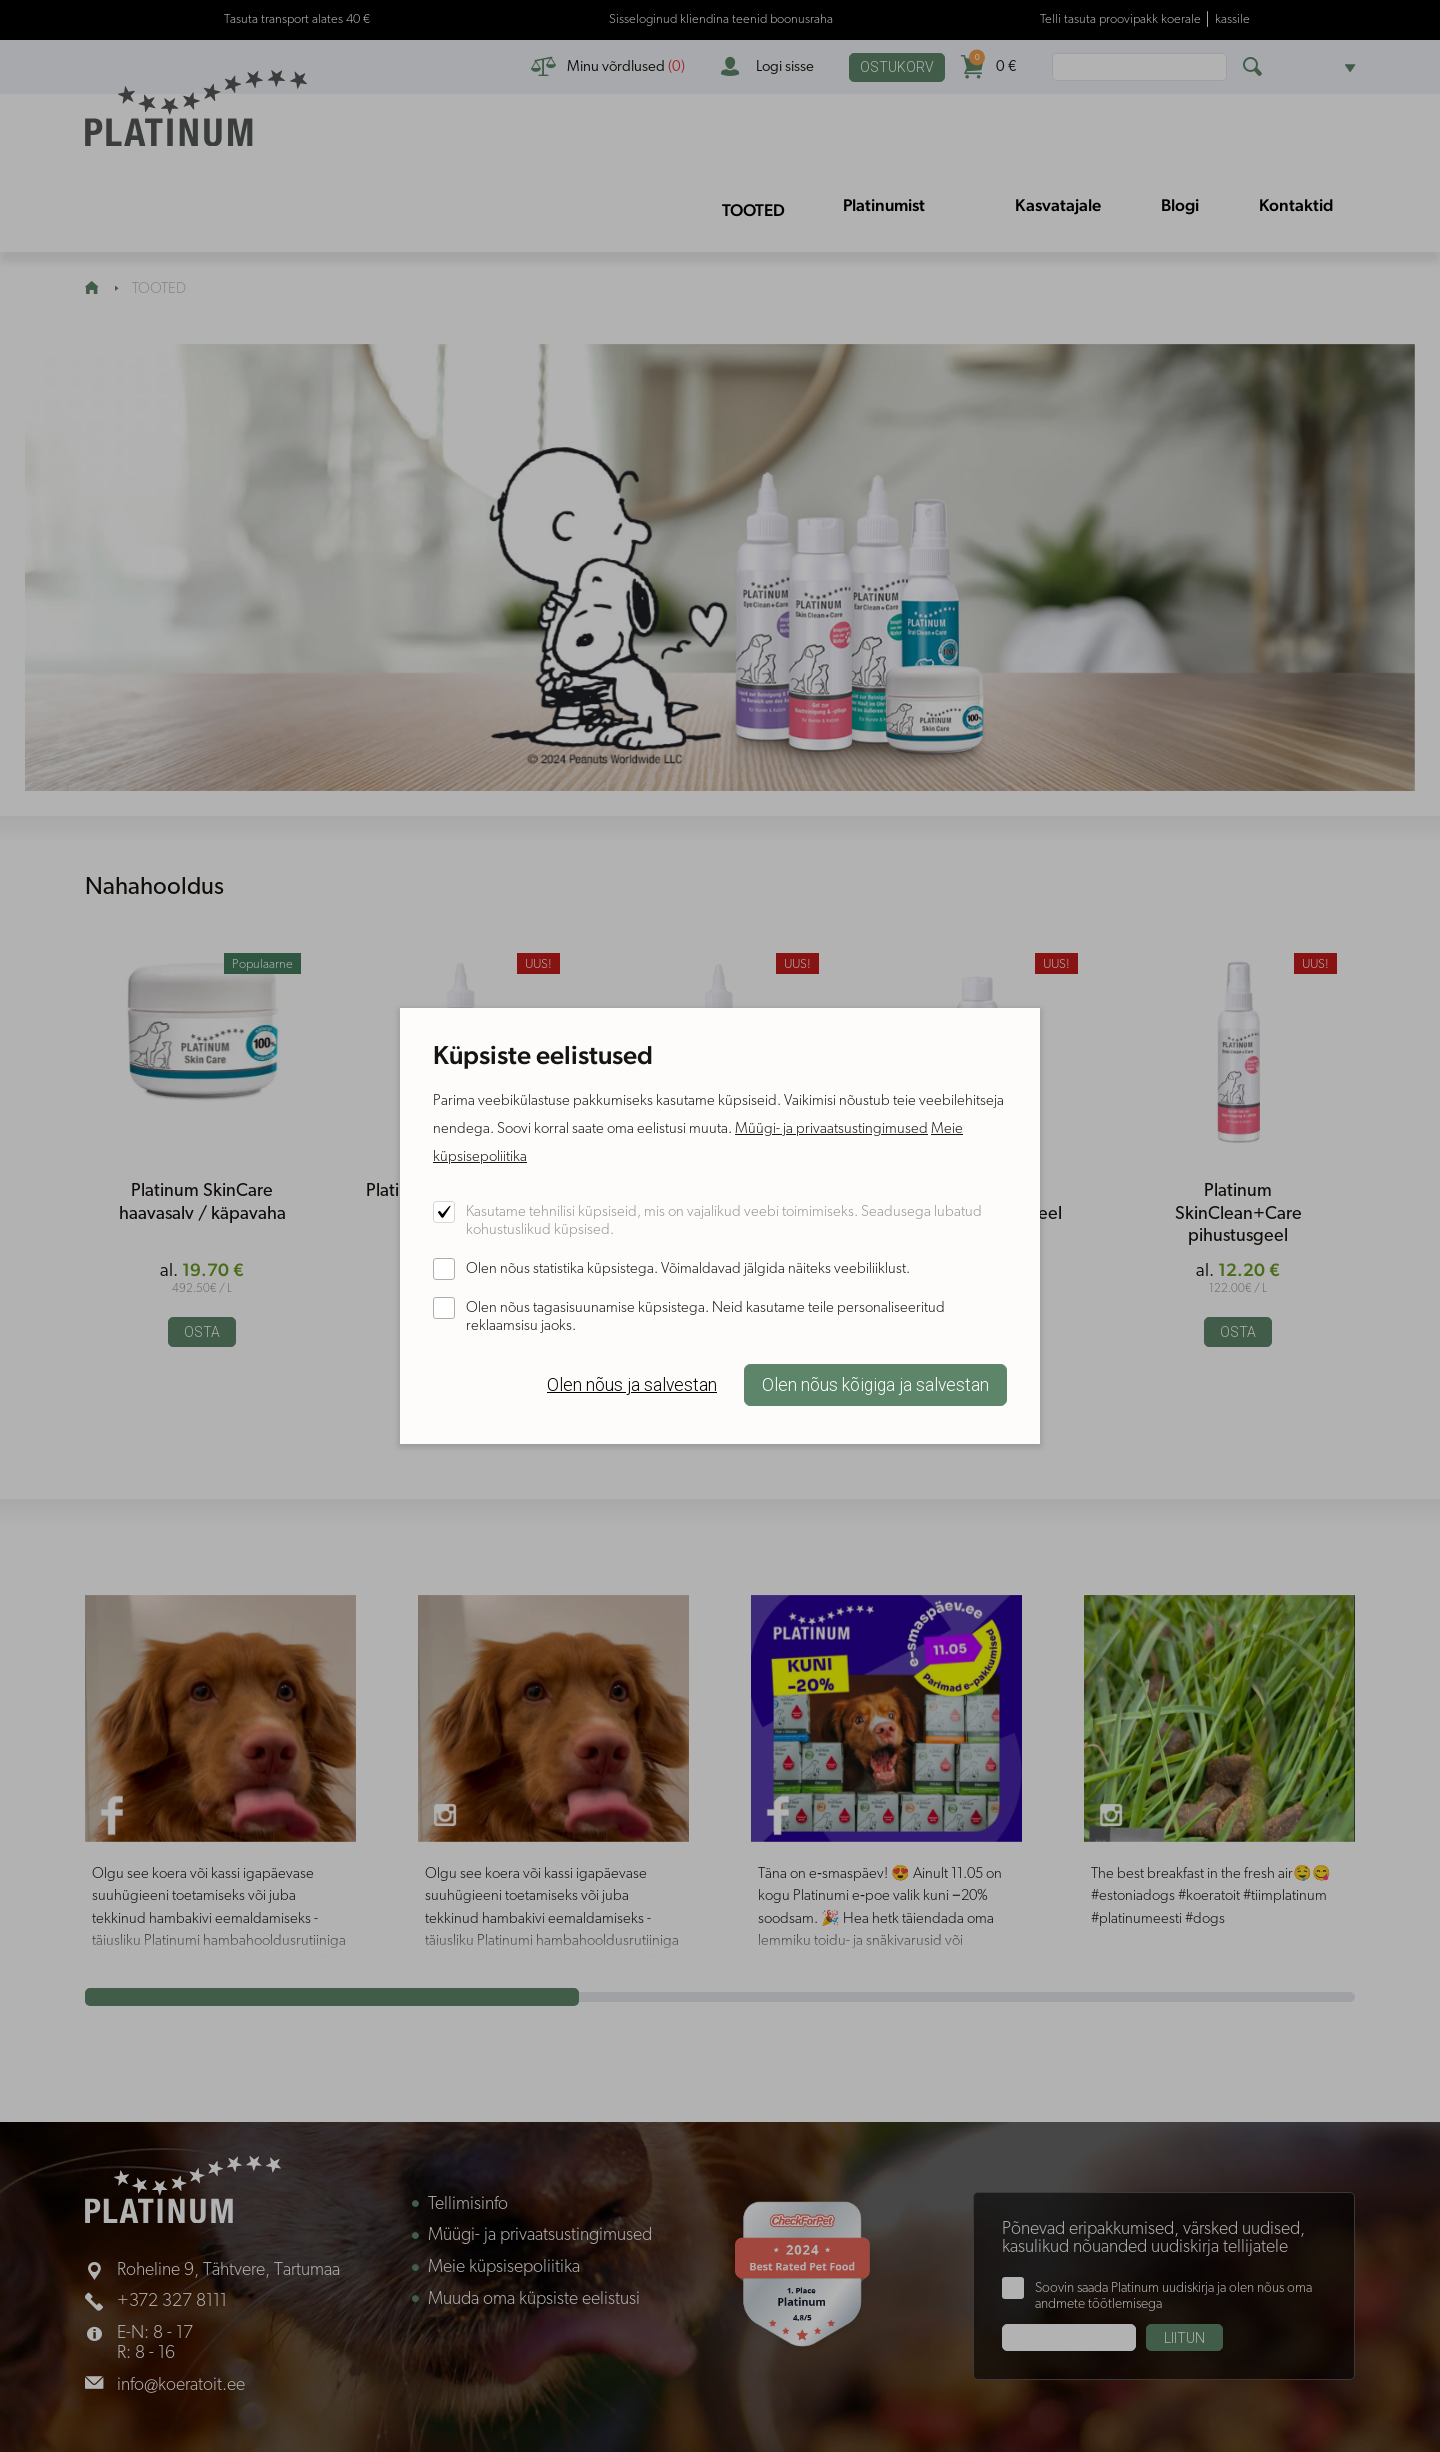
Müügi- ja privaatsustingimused (831, 1129)
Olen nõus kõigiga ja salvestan (875, 1385)
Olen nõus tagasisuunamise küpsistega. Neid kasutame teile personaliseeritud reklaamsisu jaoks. (705, 1317)
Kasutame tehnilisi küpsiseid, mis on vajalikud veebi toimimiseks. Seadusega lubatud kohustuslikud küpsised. (724, 1221)
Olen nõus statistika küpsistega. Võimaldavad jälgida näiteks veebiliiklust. (688, 1269)
